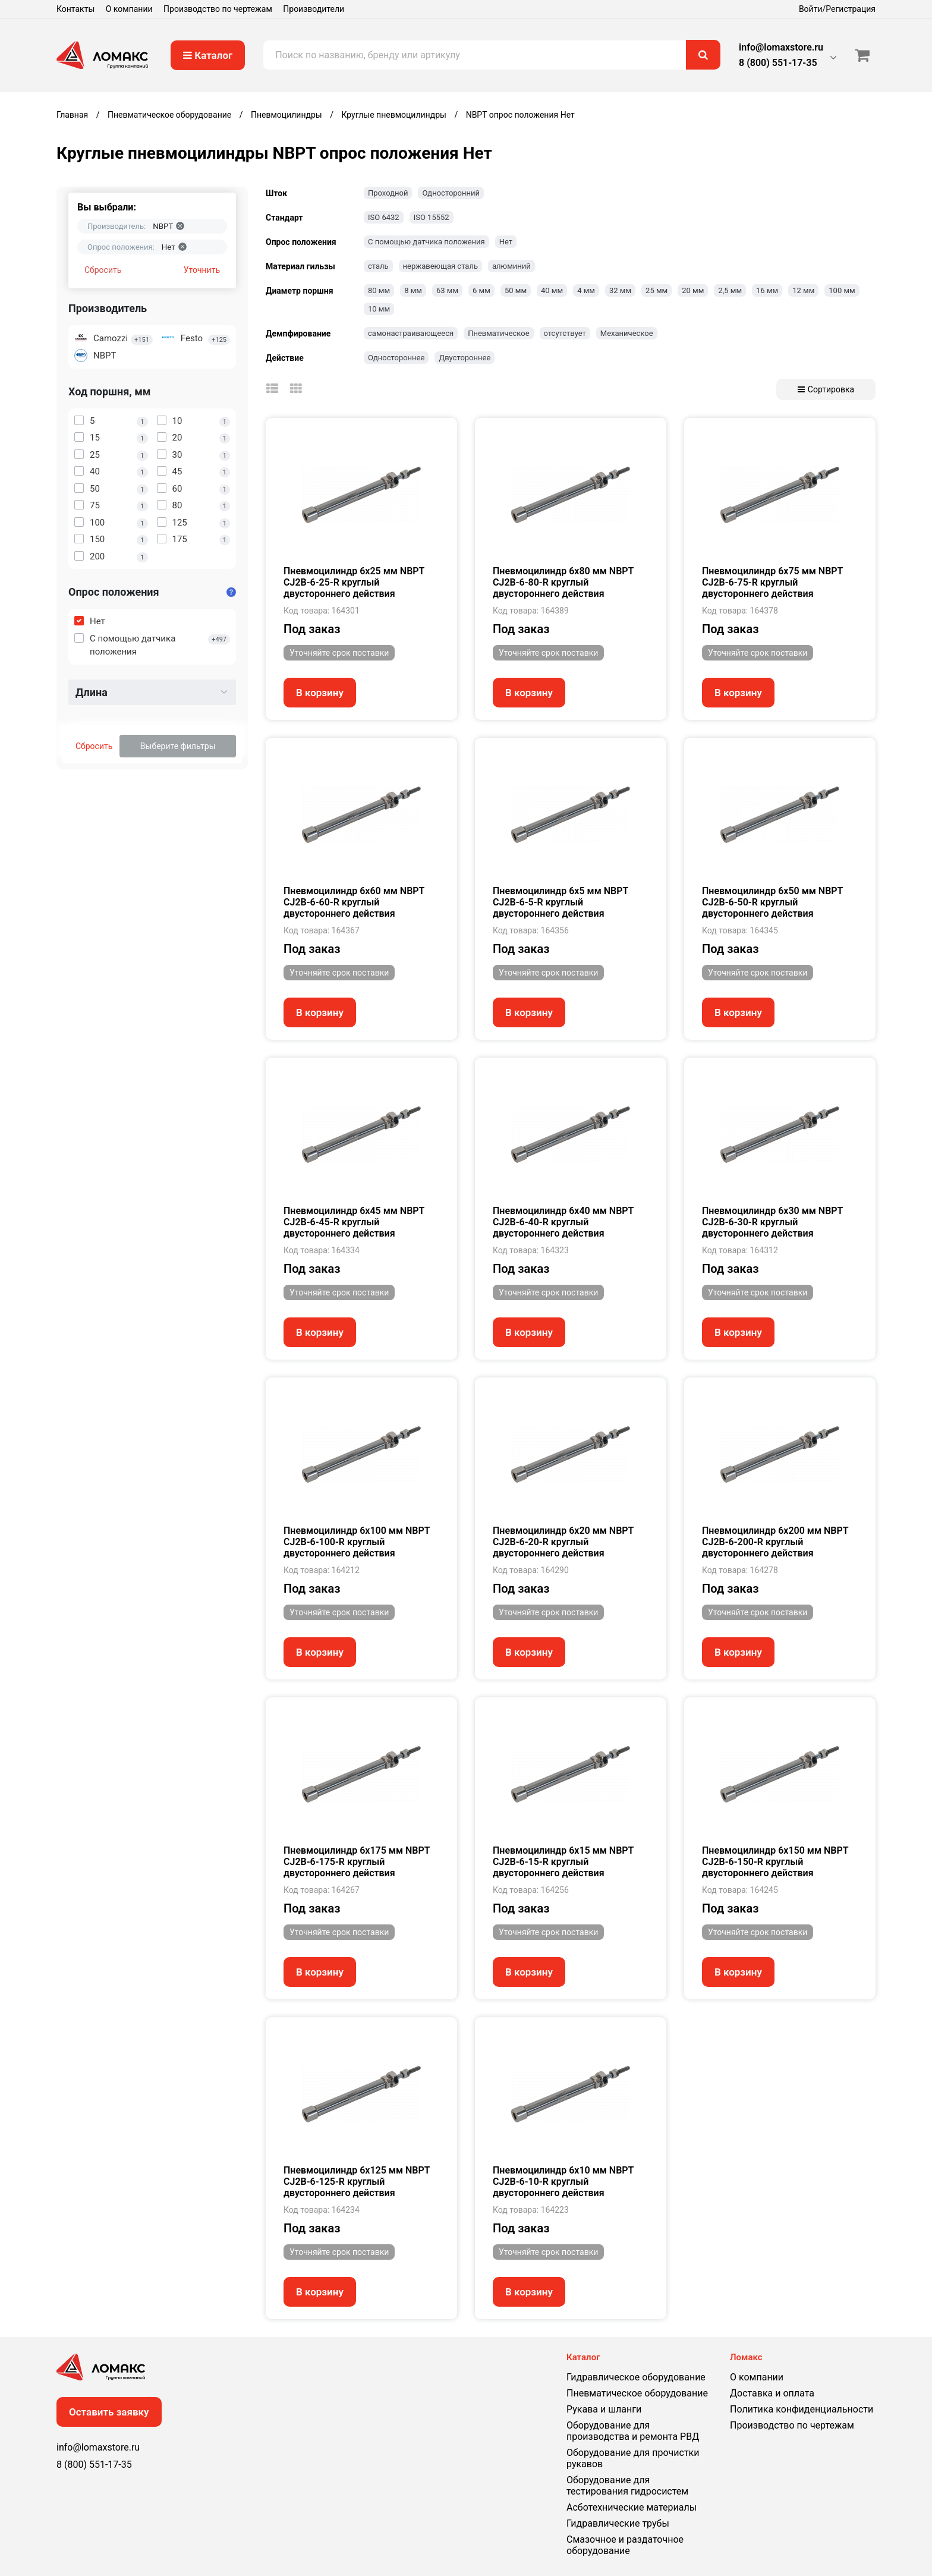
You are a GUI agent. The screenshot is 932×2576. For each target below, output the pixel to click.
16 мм (767, 290)
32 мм (620, 290)
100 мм (842, 290)
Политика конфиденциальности (801, 2409)
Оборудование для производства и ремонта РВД (632, 2431)
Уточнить (202, 270)
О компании (129, 9)
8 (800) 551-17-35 (778, 62)
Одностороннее (396, 357)
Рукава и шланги (603, 2409)
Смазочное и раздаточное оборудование (625, 2545)
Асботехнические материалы (631, 2507)
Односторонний (451, 192)
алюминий (511, 266)
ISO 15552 (431, 217)
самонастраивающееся (411, 333)
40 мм (552, 290)
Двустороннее (464, 357)
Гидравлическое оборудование (636, 2377)
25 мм (656, 290)
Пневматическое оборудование (637, 2393)
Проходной (388, 192)
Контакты (75, 9)
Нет (505, 241)
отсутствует (565, 333)
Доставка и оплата (772, 2393)
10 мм (379, 308)
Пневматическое (498, 333)
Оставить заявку (109, 2412)
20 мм (693, 290)
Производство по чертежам (217, 9)
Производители (313, 9)
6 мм (481, 290)
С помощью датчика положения (426, 241)
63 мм (447, 290)
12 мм (803, 290)
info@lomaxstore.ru (781, 47)
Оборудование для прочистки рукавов (632, 2458)
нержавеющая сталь (440, 266)
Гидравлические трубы (617, 2523)
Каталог (207, 55)
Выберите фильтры (178, 746)
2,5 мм (730, 290)
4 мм (586, 290)
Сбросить (102, 270)
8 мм (413, 290)
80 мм (379, 290)
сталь (378, 266)
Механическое (626, 333)
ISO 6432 (383, 217)
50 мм (516, 290)
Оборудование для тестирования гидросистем (627, 2485)
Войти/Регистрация (837, 9)
